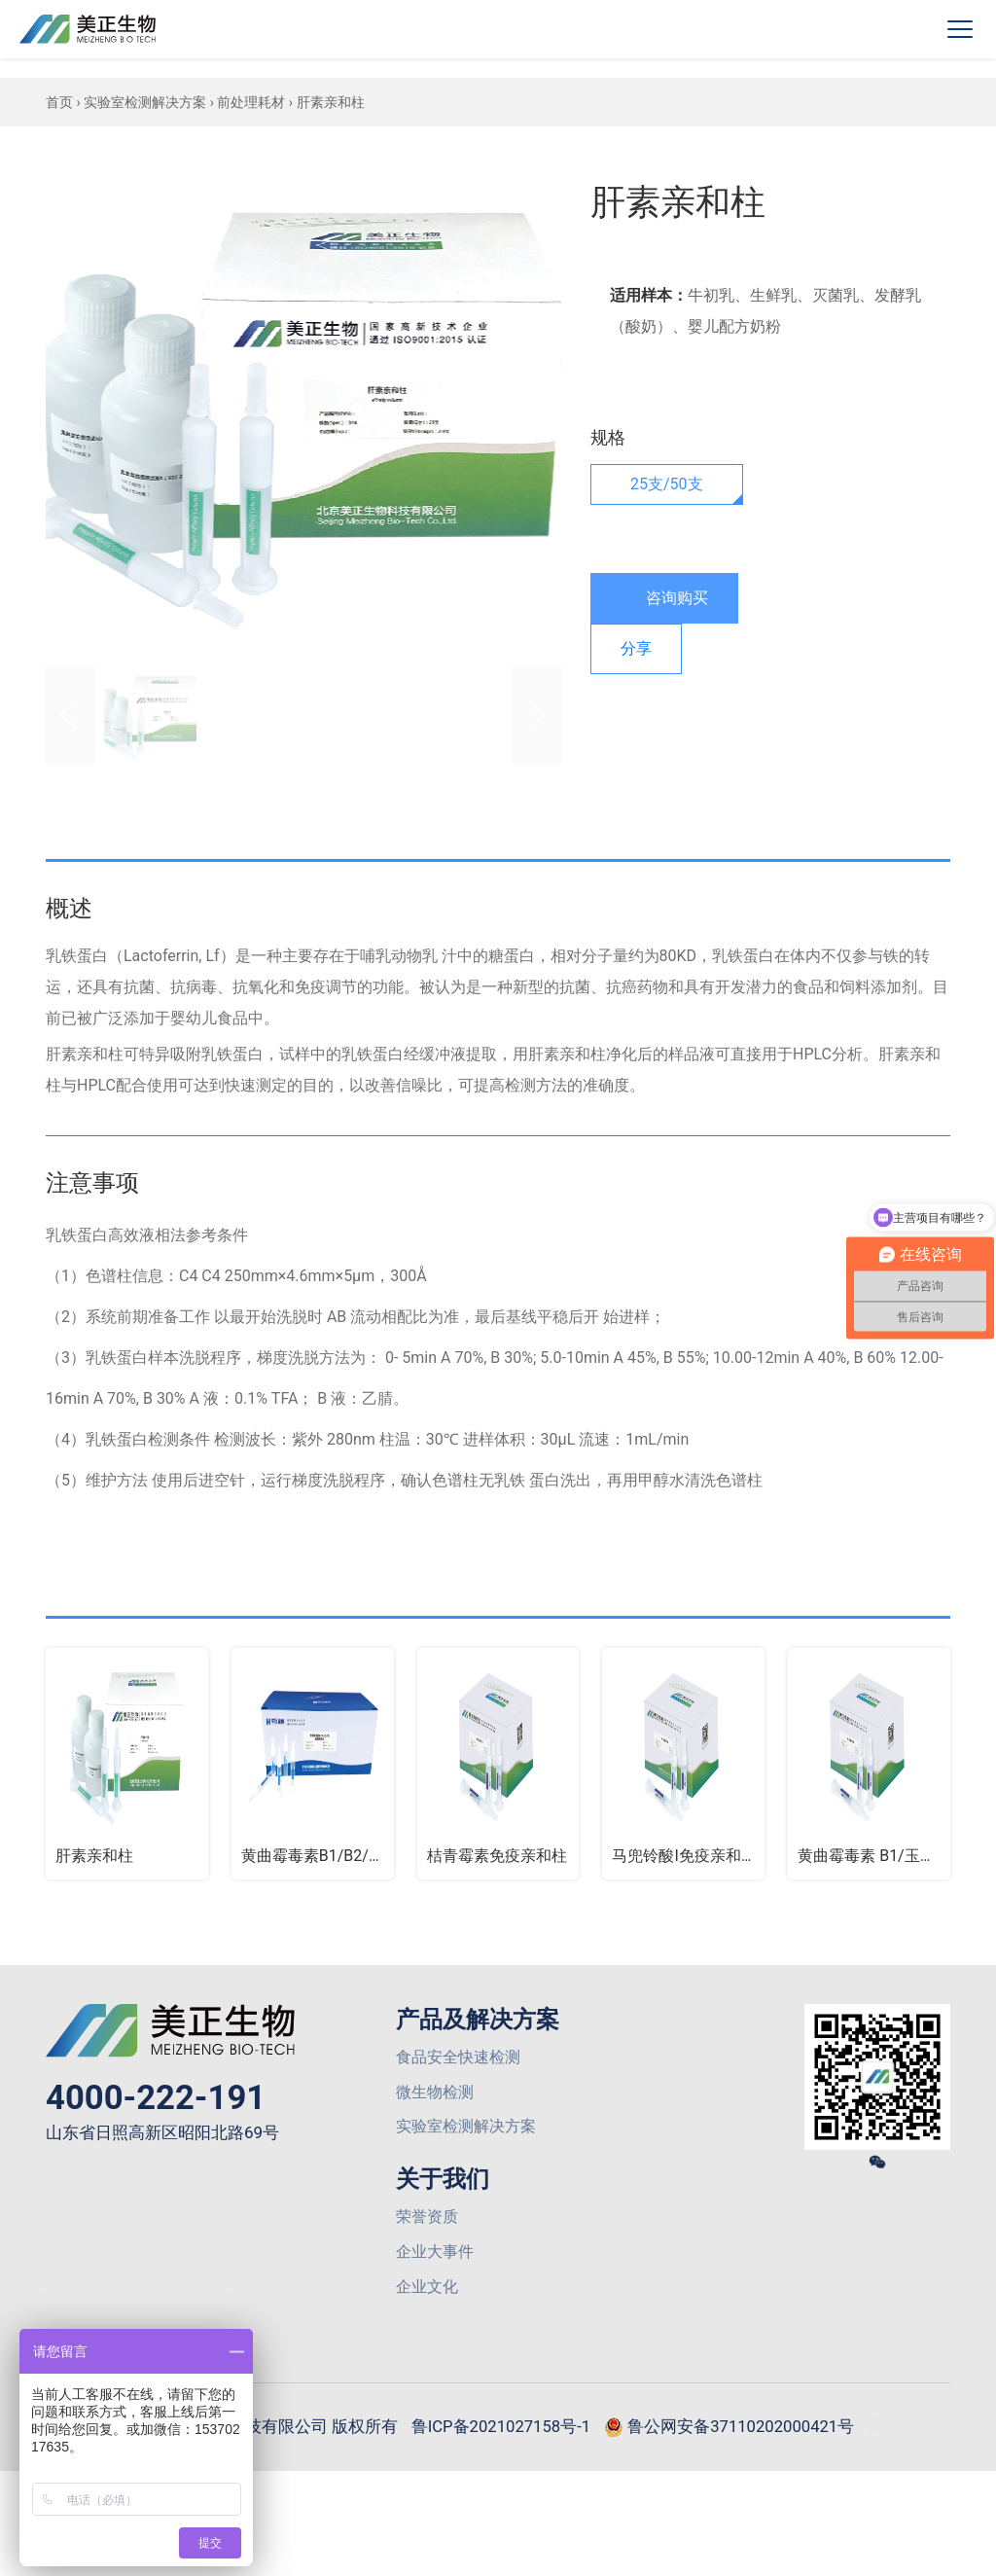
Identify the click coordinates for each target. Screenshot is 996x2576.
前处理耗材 (251, 102)
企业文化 (427, 2301)
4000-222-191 (160, 2100)
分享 (636, 648)
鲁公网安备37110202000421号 (786, 2443)
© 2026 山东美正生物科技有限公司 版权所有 (260, 2442)
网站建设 (503, 2531)
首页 (59, 102)
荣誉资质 (427, 2227)
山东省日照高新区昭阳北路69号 (169, 2137)
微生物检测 (435, 2098)
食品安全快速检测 (458, 2061)
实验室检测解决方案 (145, 102)
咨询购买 (664, 599)
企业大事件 (435, 2264)
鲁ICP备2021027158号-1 (542, 2442)
